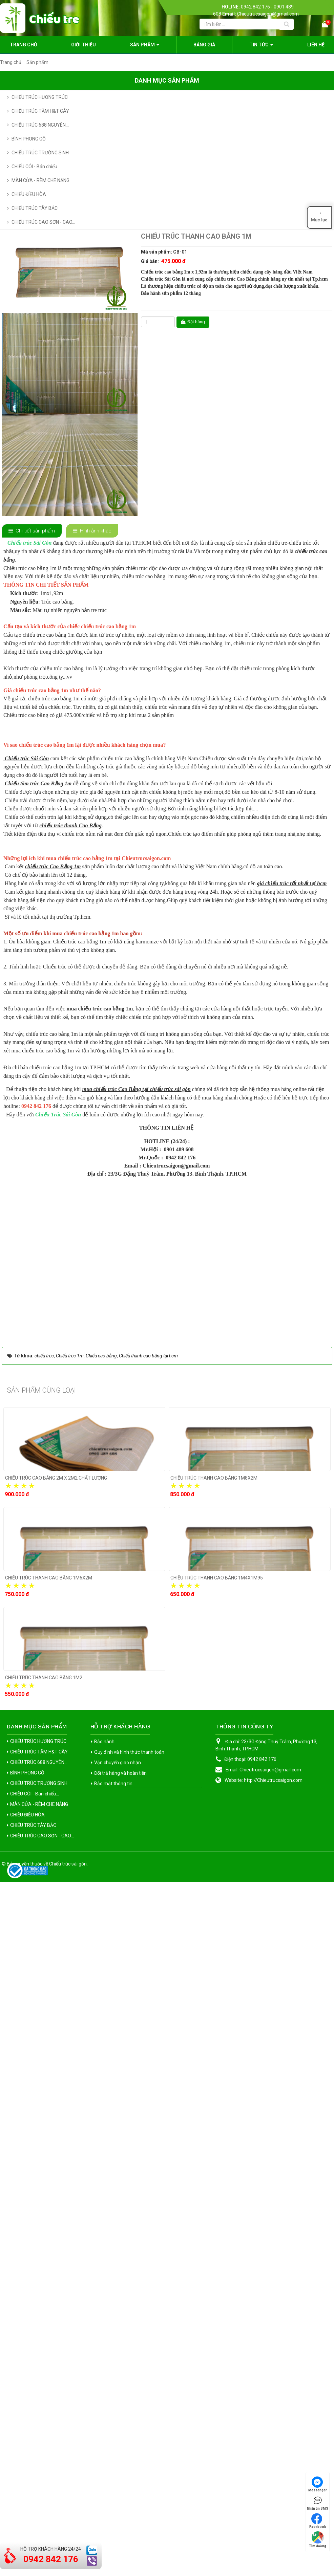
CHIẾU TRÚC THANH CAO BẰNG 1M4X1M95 (216, 2244)
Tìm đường (317, 2539)
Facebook (317, 2521)
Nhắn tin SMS (317, 2502)
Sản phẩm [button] (144, 47)
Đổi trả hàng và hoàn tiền (120, 2440)
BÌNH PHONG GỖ (29, 138)
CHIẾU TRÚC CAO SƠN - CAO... (43, 222)
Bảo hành (104, 2408)
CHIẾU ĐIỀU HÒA (29, 194)
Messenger (317, 2484)
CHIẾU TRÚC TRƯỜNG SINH (40, 152)
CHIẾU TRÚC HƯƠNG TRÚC (40, 97)
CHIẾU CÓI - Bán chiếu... (36, 166)
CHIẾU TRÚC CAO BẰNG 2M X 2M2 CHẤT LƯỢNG (56, 2144)
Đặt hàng (193, 321)
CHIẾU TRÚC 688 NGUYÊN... (40, 125)
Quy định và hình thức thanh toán (129, 2419)
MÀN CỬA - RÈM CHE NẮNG (40, 180)
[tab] (32, 531)
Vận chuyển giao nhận (117, 2429)
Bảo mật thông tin (113, 2450)
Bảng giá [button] (204, 44)
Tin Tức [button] (261, 47)
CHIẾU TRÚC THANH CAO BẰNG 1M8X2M (213, 2144)
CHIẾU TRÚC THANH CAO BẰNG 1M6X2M (48, 2244)
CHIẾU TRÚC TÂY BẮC (35, 208)
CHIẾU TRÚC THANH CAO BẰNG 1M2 (43, 2344)
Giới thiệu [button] (83, 44)
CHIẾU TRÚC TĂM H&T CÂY (40, 111)
